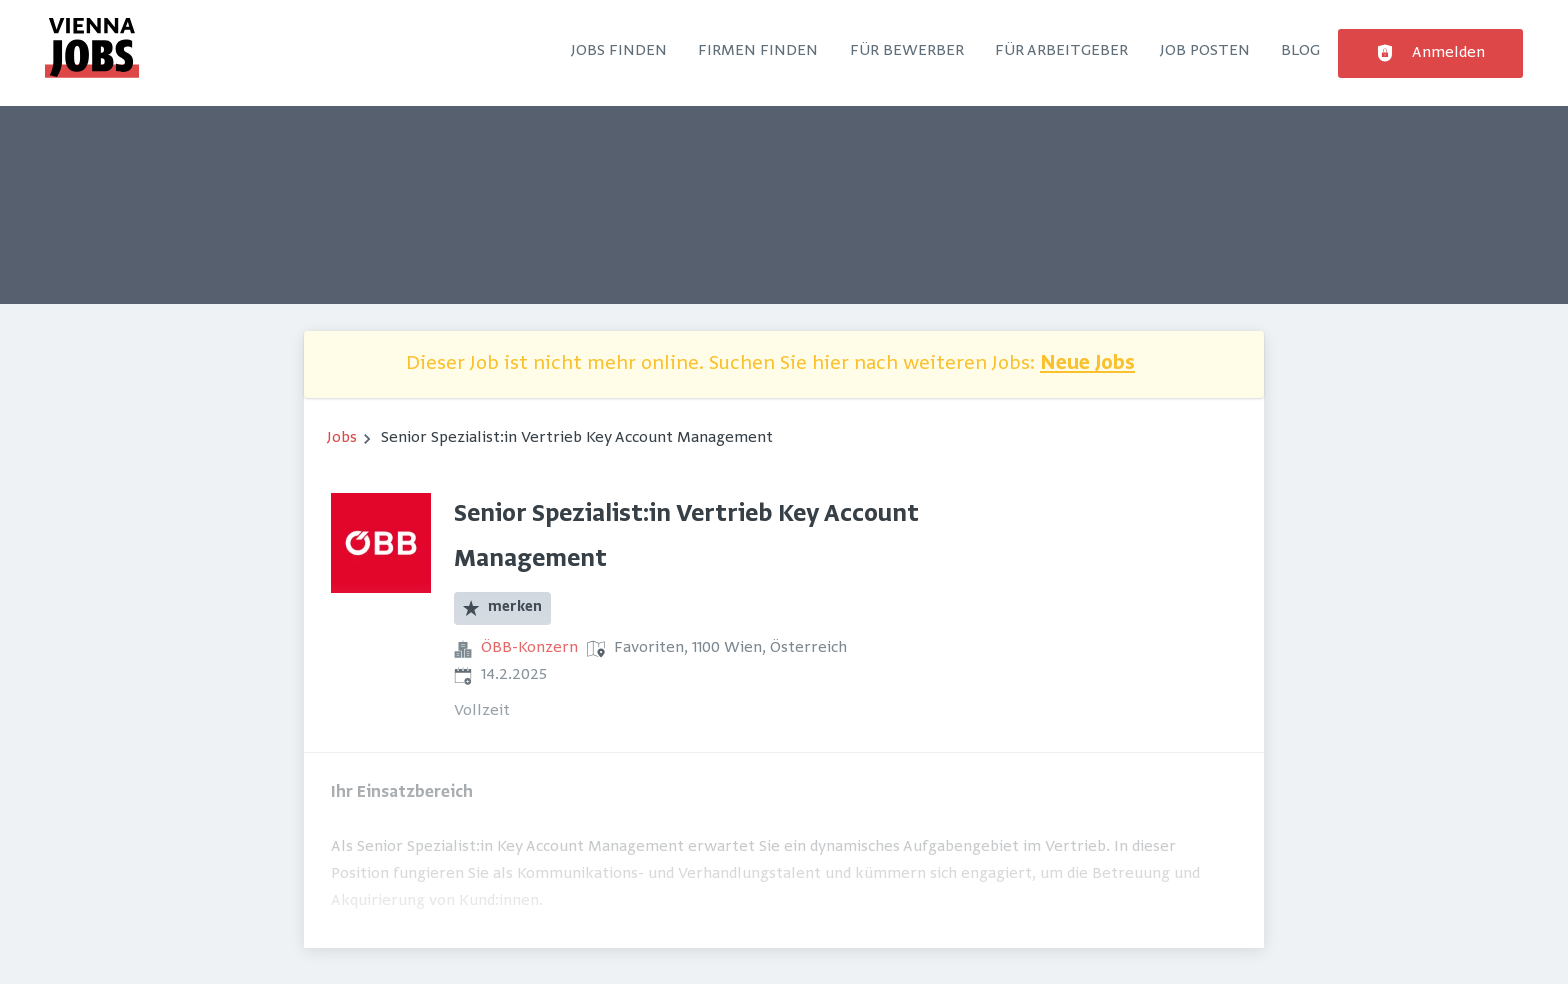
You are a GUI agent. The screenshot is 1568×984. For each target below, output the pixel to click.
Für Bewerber (907, 51)
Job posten (1205, 51)
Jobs (342, 438)
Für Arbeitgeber (1061, 51)
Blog (1300, 51)
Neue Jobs (1087, 364)
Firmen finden (758, 51)
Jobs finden (619, 51)
